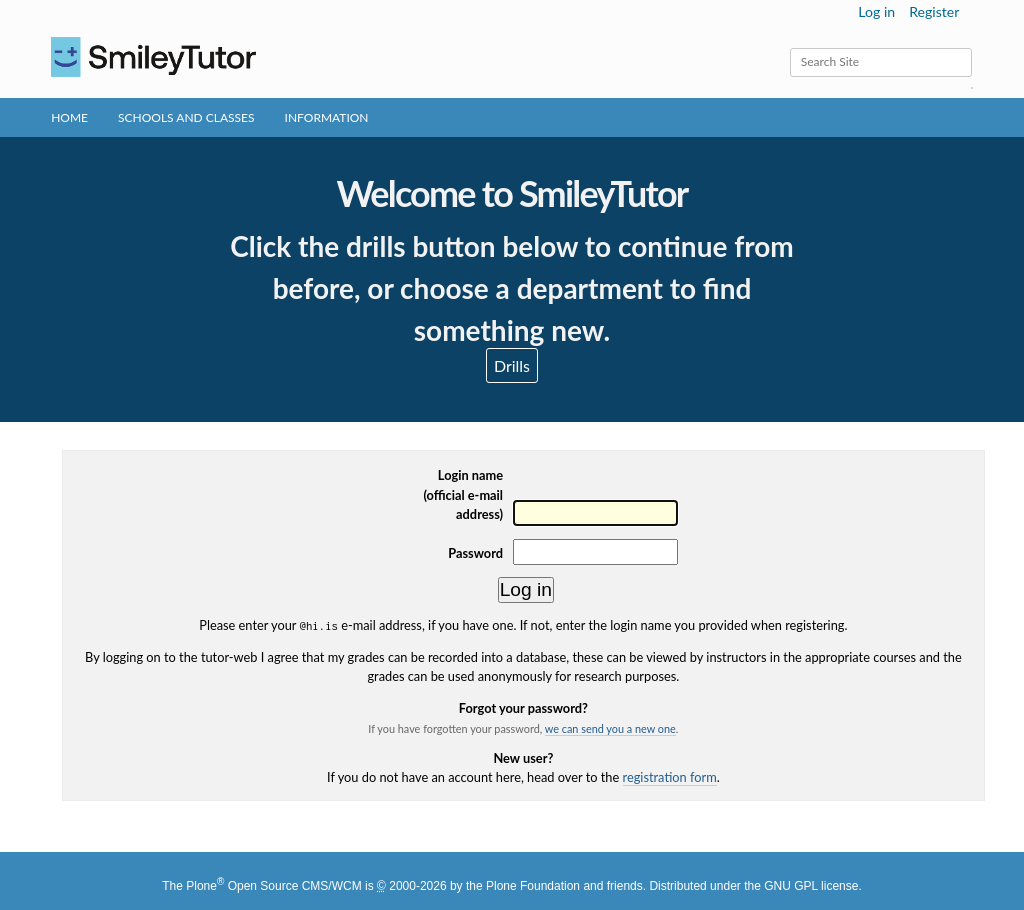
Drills (512, 365)
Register (934, 11)
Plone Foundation (533, 886)
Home (69, 117)
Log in (876, 11)
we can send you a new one (610, 728)
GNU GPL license (811, 886)
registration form (670, 777)
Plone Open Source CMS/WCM (273, 886)
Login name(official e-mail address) (463, 494)
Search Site (789, 47)
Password (475, 553)
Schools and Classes (186, 117)
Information (327, 117)
